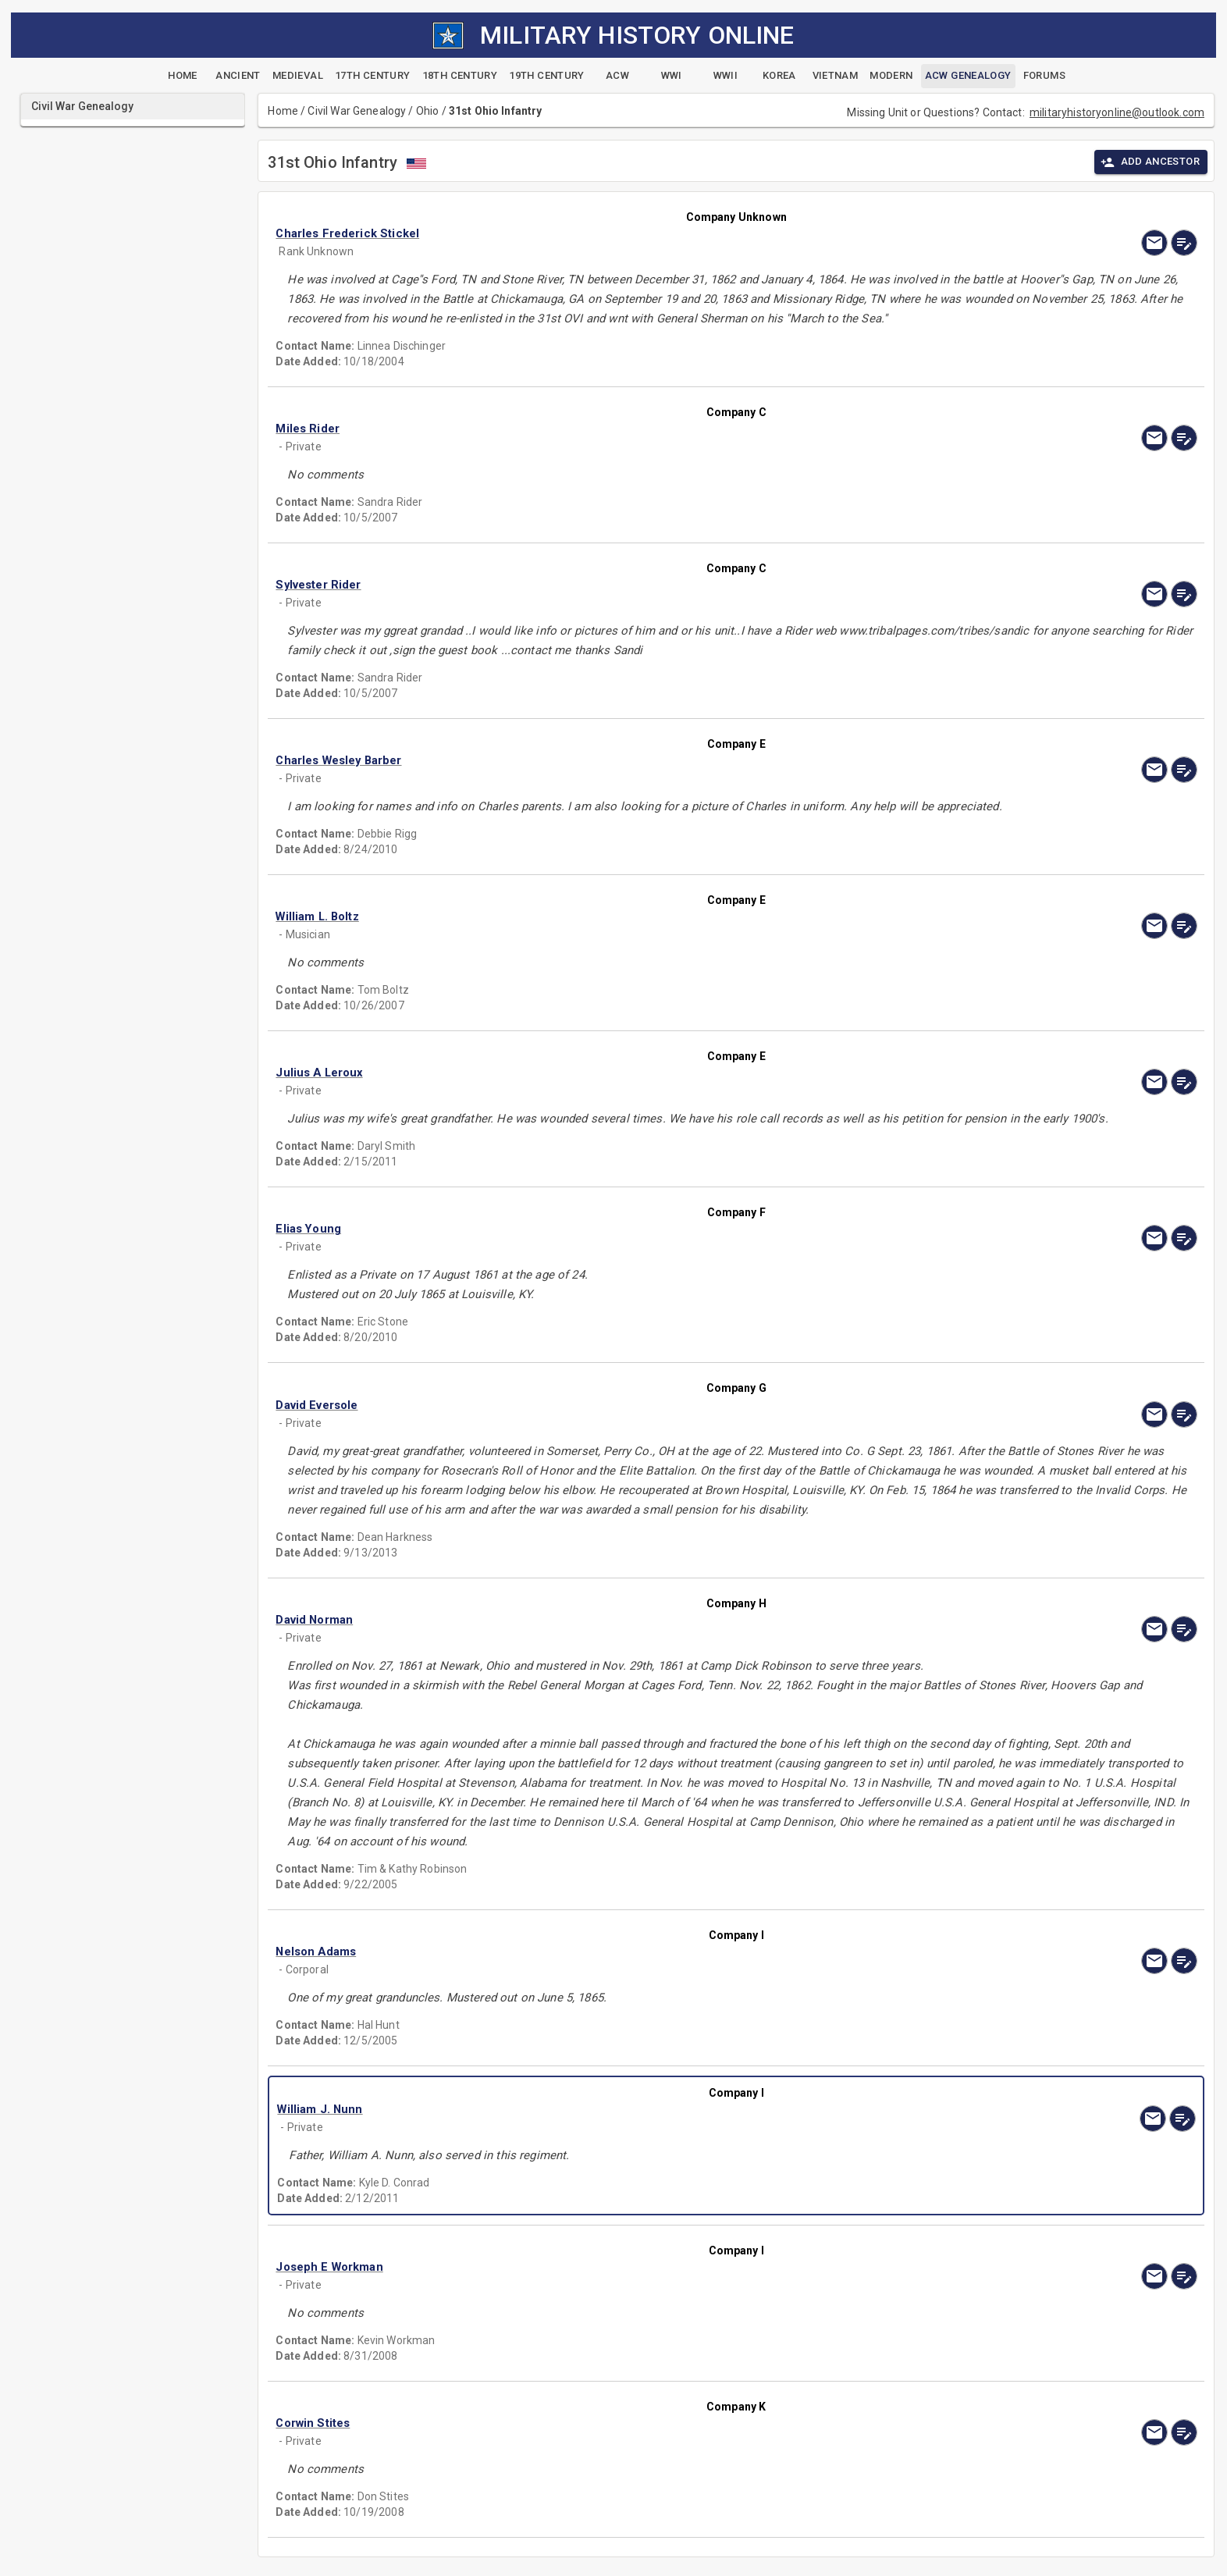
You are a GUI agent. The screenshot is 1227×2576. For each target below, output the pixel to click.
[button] (598, 233)
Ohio (427, 111)
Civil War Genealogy (357, 111)
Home (283, 111)
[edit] (1184, 242)
